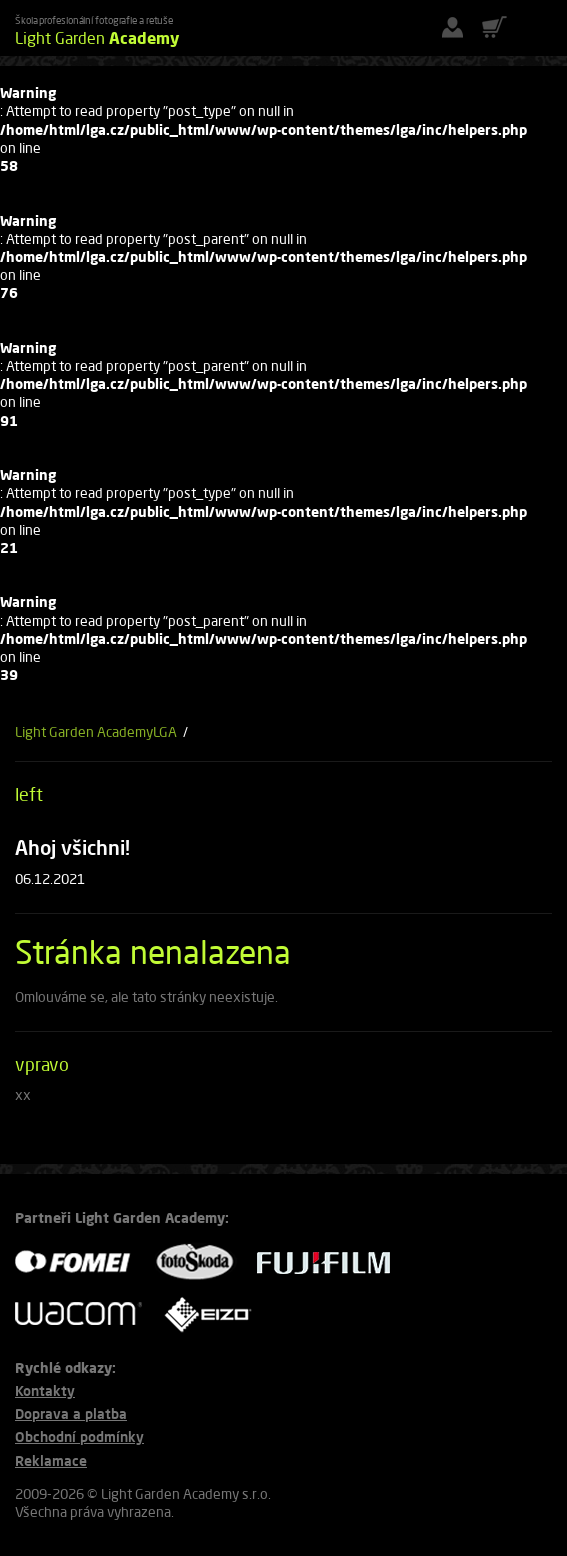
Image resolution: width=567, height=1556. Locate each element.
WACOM (84, 1313)
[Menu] (537, 28)
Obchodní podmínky (79, 1436)
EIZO (215, 1313)
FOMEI (80, 1262)
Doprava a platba (71, 1413)
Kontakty (45, 1390)
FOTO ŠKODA (201, 1262)
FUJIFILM (331, 1262)
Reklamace (51, 1460)
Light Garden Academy (84, 731)
